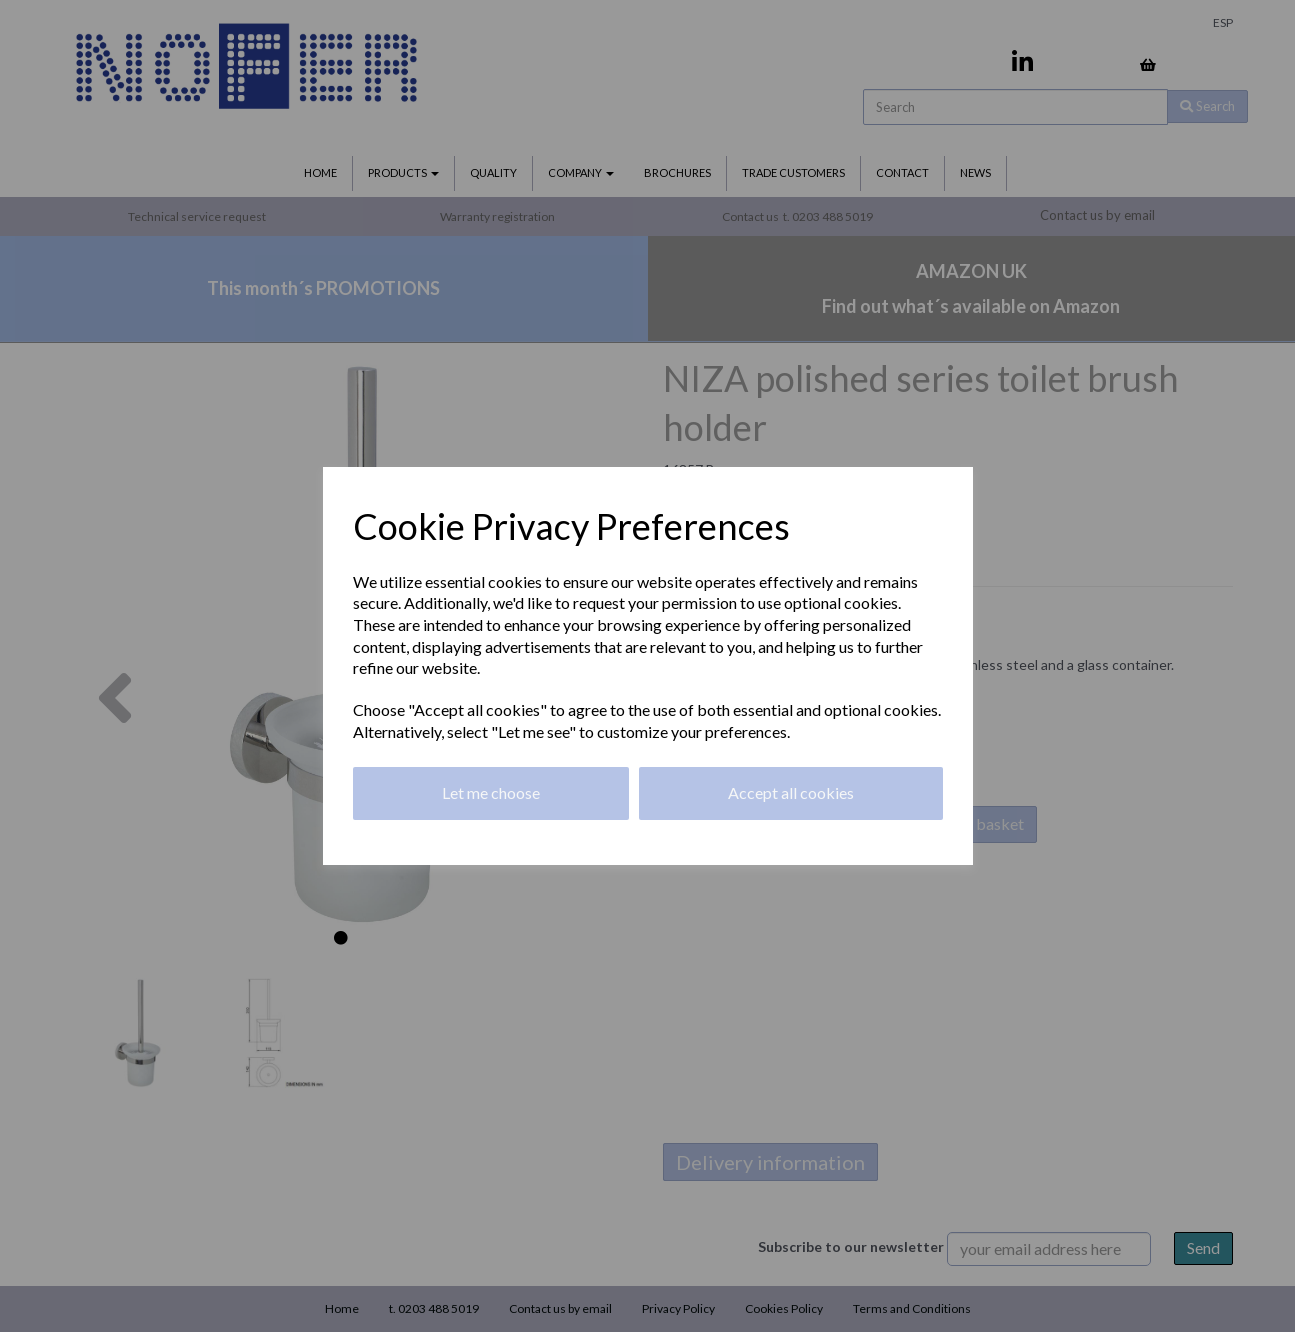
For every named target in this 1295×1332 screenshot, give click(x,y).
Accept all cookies (791, 792)
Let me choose (491, 792)
